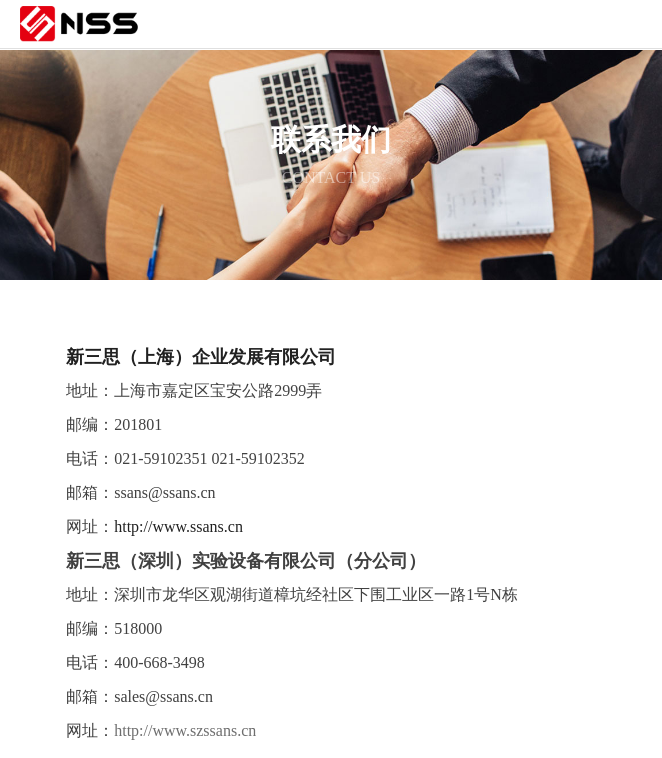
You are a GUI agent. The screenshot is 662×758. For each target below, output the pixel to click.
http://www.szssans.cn (185, 730)
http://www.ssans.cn (178, 526)
